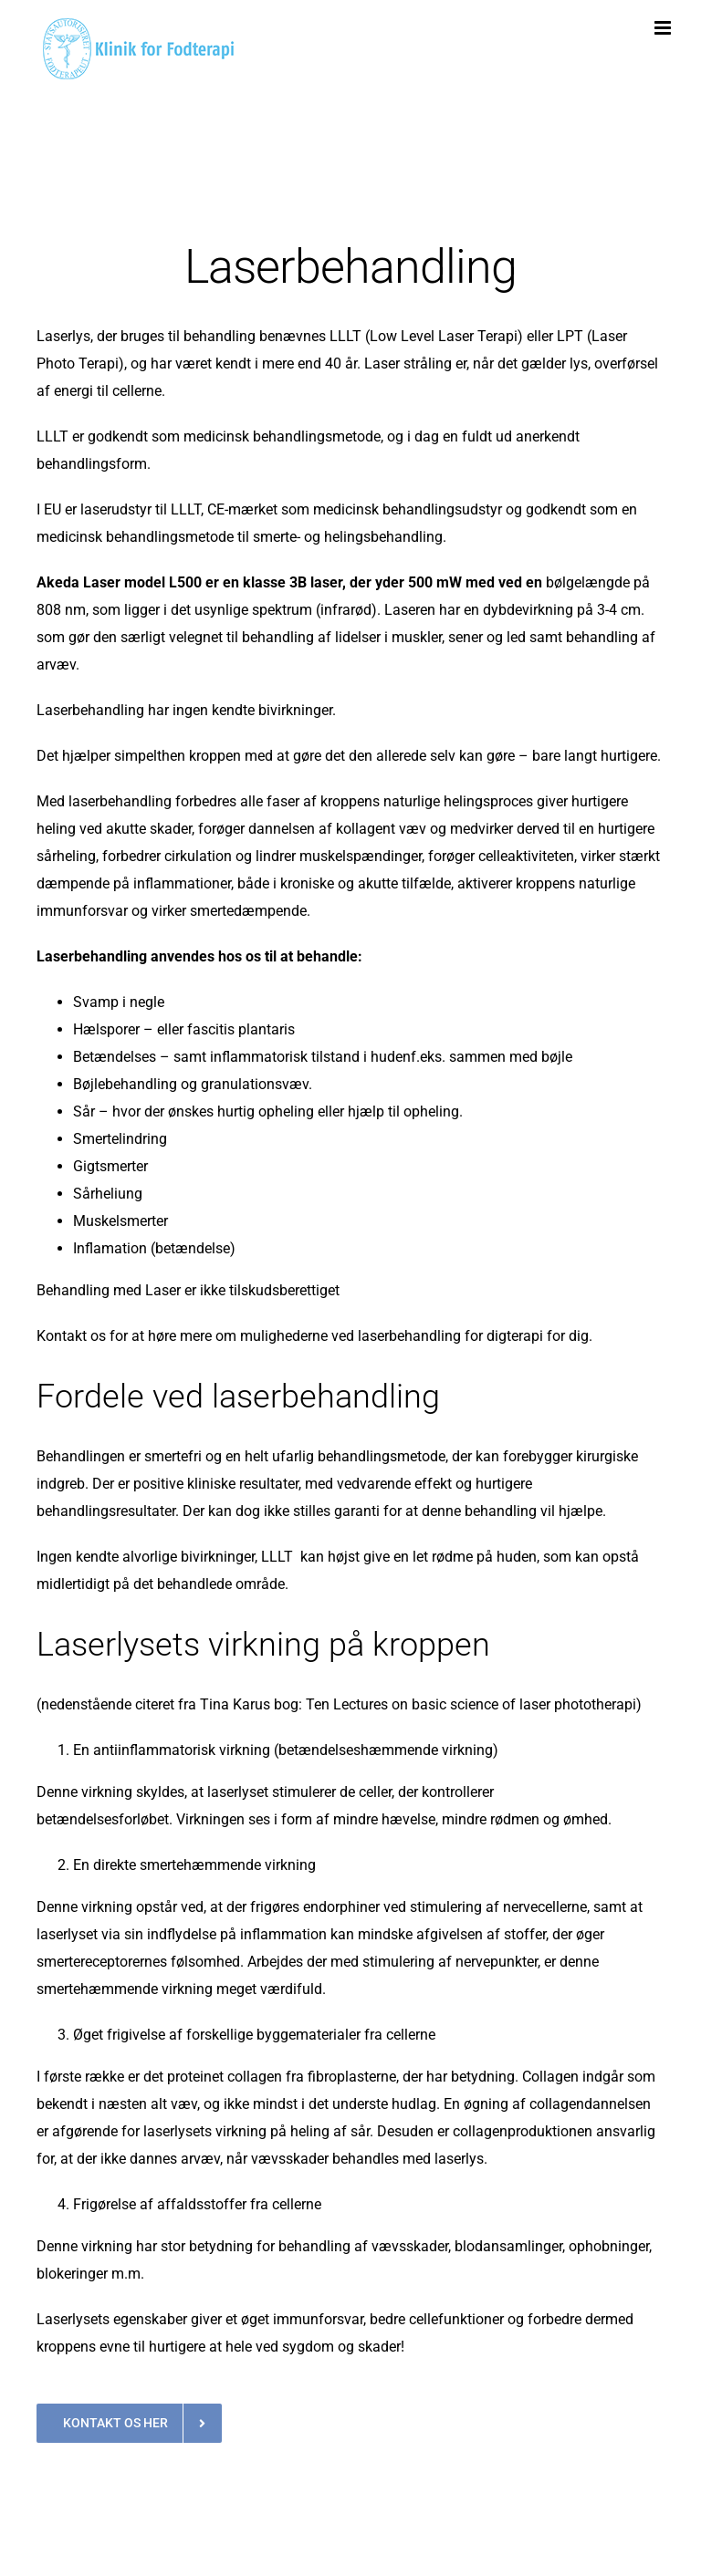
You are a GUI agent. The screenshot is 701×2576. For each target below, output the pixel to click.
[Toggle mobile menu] (664, 27)
